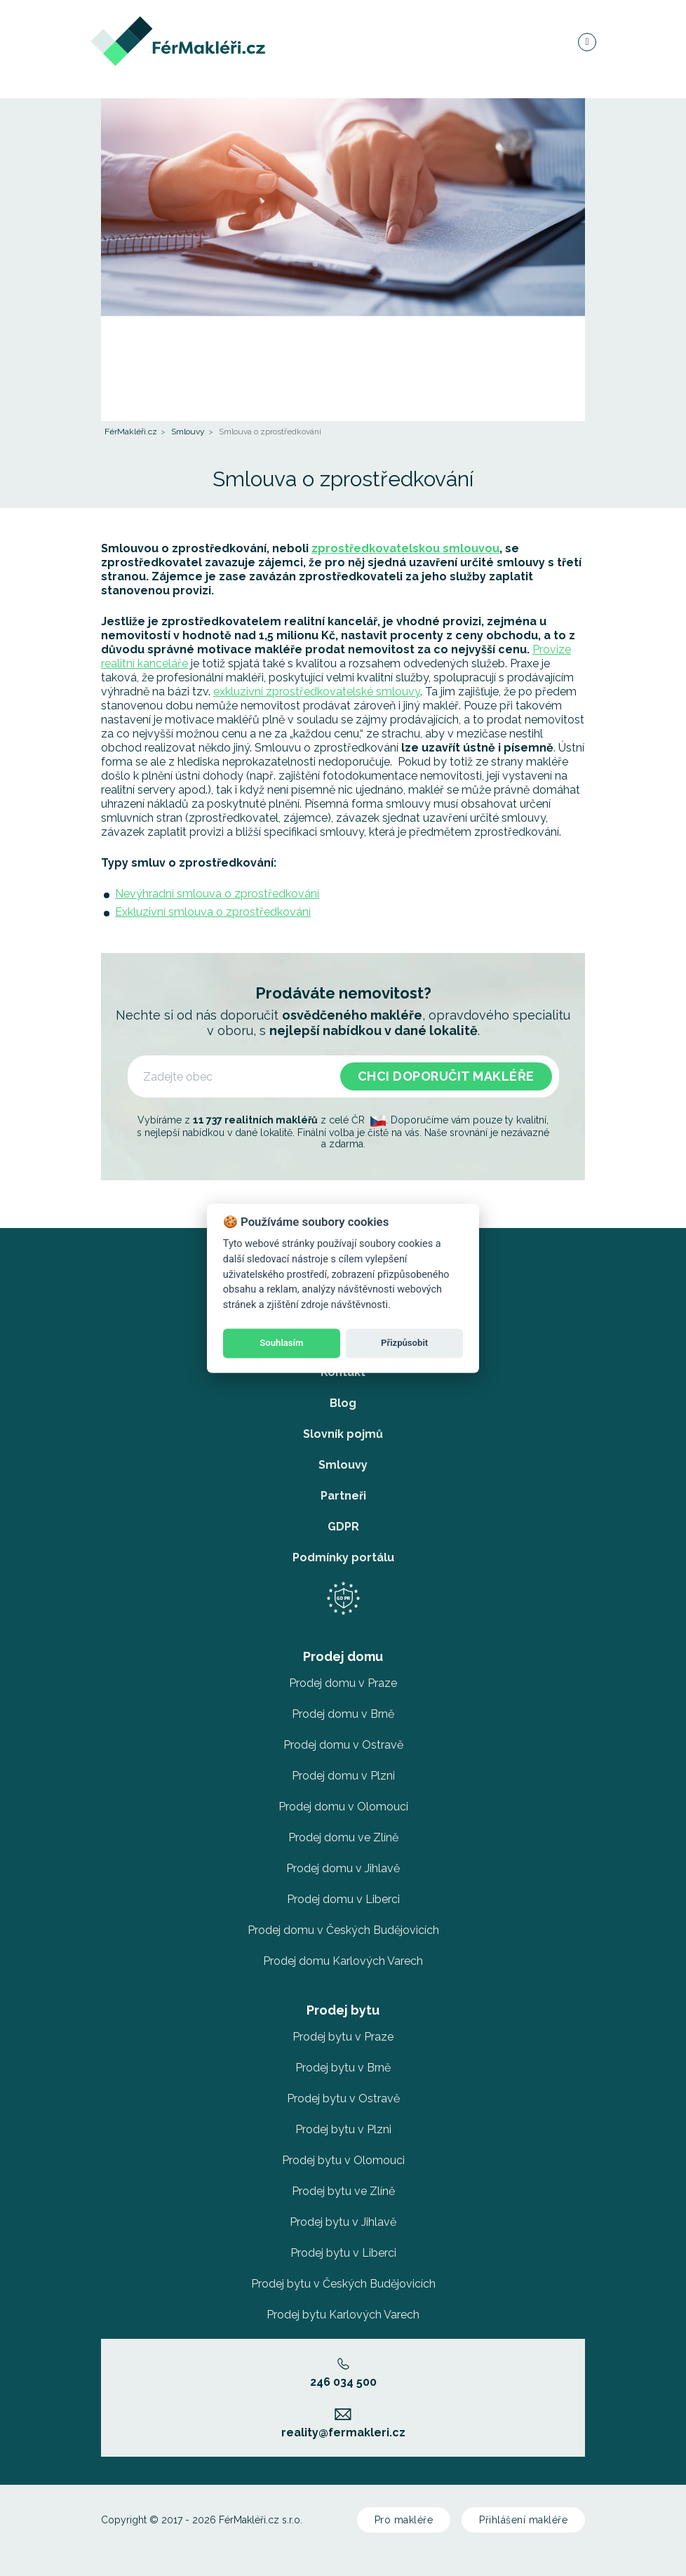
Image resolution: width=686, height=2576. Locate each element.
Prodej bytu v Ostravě (343, 2098)
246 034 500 (343, 2373)
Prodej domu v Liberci (343, 1899)
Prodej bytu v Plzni (343, 2129)
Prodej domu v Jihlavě (343, 1868)
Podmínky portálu (343, 1557)
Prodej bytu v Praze (343, 2036)
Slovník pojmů (343, 1434)
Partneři (343, 1495)
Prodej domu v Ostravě (343, 1744)
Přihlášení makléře (523, 2519)
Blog (343, 1403)
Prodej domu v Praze (343, 1683)
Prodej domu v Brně (343, 1714)
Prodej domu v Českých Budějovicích (343, 1930)
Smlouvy (188, 431)
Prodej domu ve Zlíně (343, 1837)
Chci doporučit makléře (446, 1076)
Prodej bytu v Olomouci (343, 2160)
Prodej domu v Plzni (343, 1775)
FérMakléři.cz (131, 431)
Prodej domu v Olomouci (343, 1806)
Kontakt (343, 1372)
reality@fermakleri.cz (343, 2423)
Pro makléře (404, 2519)
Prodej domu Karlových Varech (343, 1961)
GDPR (343, 1526)
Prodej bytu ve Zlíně (343, 2191)
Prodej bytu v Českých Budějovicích (343, 2283)
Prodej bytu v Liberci (343, 2253)
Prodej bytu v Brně (343, 2067)
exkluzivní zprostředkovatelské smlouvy (316, 691)
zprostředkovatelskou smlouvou (405, 548)
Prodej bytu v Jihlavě (343, 2222)
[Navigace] (586, 45)
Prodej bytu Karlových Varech (343, 2314)
